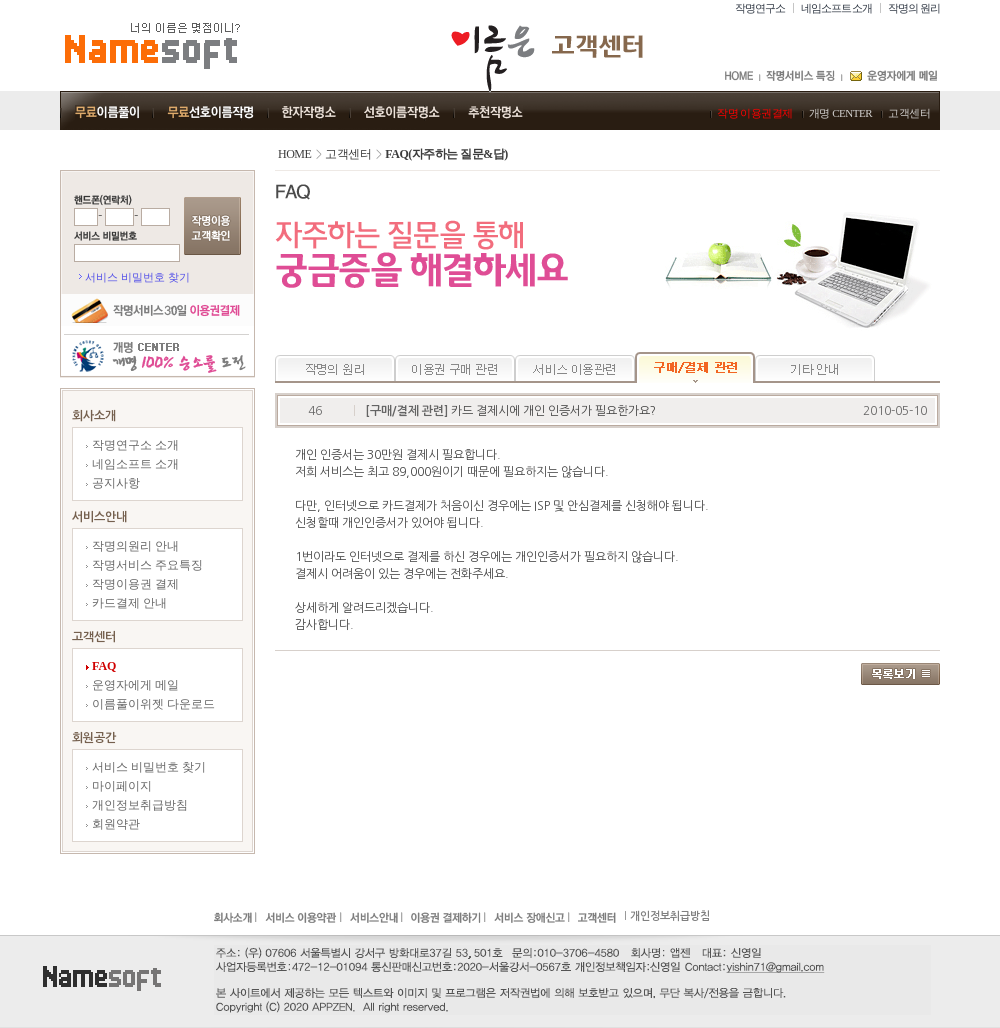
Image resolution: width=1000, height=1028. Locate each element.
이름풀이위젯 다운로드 (150, 704)
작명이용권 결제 (132, 584)
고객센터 (909, 113)
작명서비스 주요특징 (144, 565)
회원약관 (113, 824)
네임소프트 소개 (837, 8)
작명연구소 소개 (132, 445)
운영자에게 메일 (132, 685)
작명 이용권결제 (755, 113)
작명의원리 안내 (132, 546)
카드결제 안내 (126, 603)
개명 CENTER (840, 113)
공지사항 (113, 483)
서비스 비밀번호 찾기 (137, 277)
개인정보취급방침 (137, 805)
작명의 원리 (914, 8)
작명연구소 (760, 8)
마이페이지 (119, 786)
